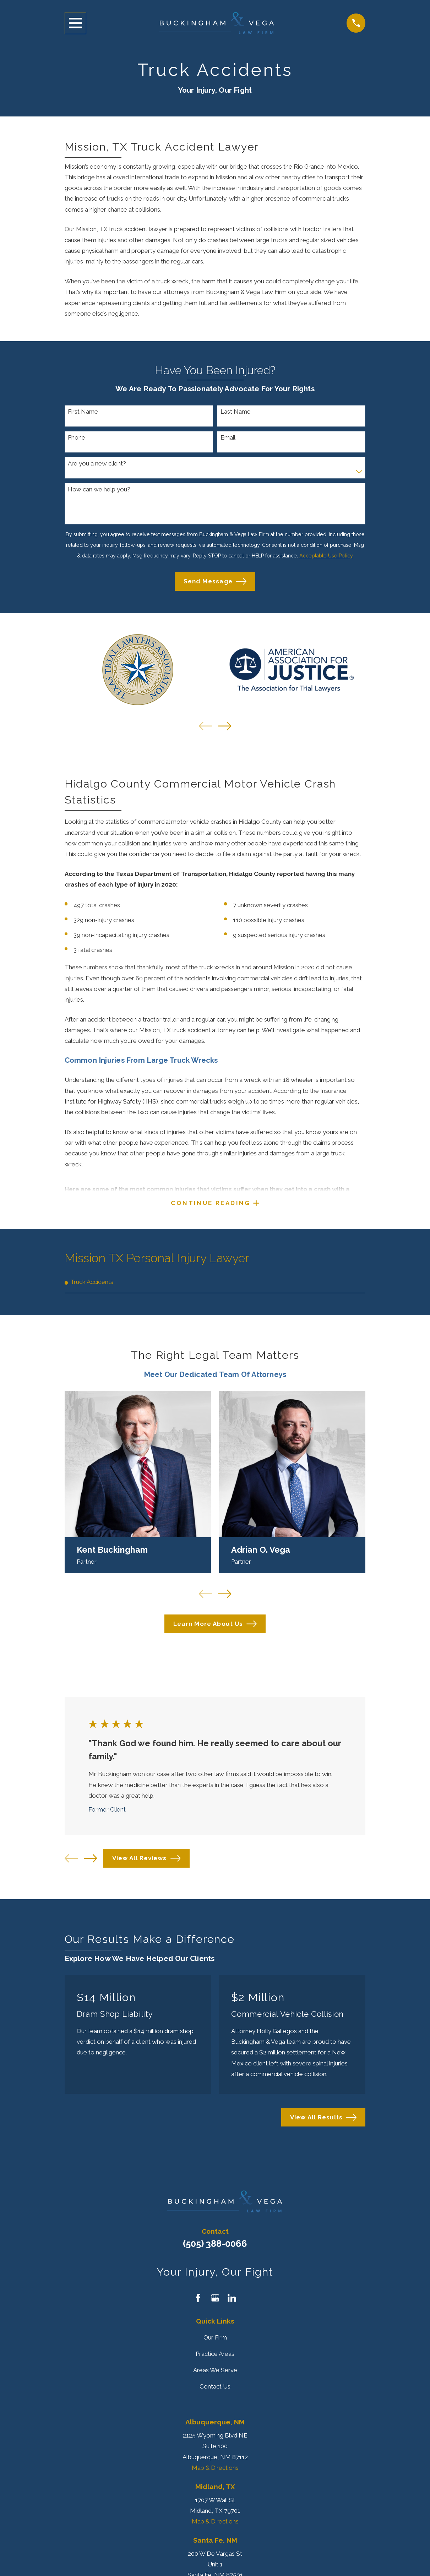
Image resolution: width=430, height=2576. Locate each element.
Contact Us (215, 2392)
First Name (83, 411)
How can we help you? (99, 489)
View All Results (323, 2123)
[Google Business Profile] (215, 2303)
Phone (76, 437)
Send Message (215, 581)
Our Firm (215, 2343)
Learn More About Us (215, 1629)
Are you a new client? (97, 463)
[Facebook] (198, 2303)
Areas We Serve (215, 2375)
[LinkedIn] (232, 2303)
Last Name (236, 411)
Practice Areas (215, 2359)
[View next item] (224, 726)
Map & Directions (215, 2473)
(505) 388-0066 (215, 2249)
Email (228, 437)
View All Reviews (146, 1864)
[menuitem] (215, 1286)
